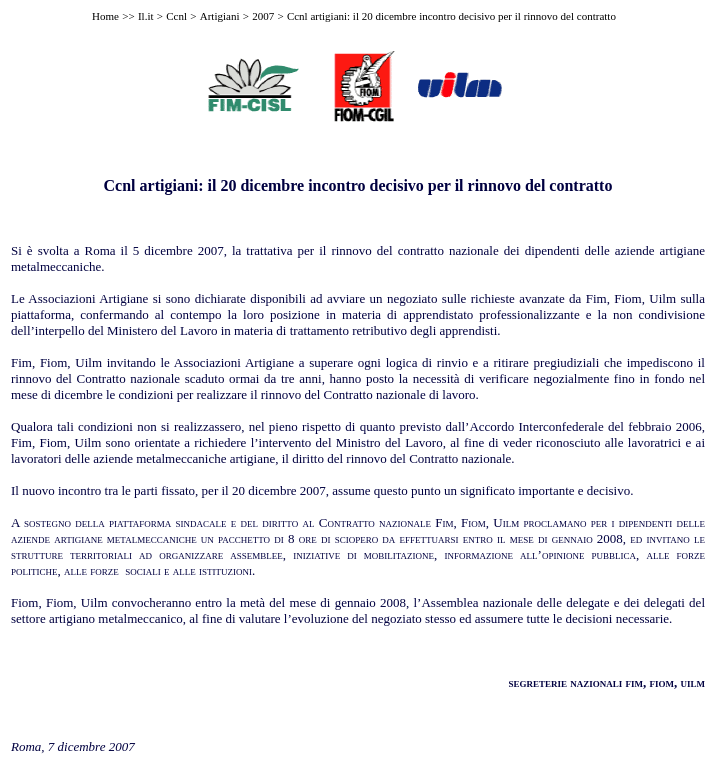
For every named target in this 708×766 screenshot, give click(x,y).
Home (105, 16)
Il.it (146, 16)
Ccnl (176, 16)
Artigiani (220, 16)
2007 (263, 16)
